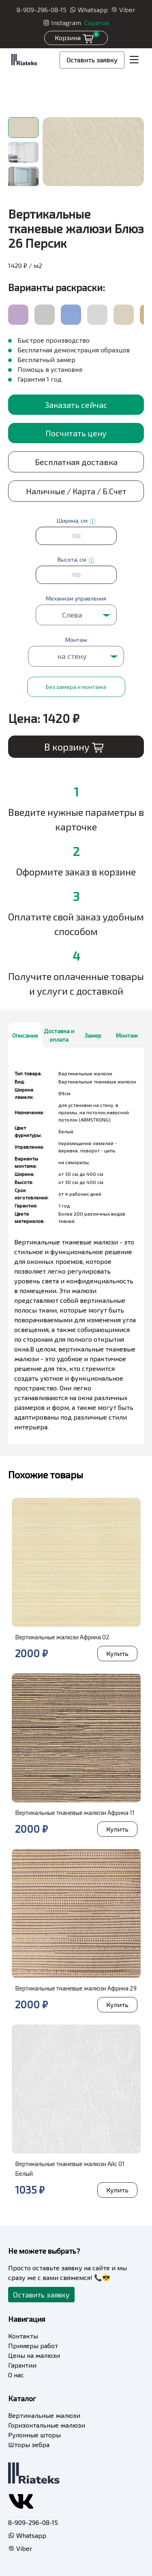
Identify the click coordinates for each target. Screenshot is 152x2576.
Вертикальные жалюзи (44, 2415)
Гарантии (22, 2365)
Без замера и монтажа (76, 686)
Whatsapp (89, 9)
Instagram (62, 22)
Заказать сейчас (76, 405)
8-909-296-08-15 (41, 9)
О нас (16, 2375)
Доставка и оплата (59, 1035)
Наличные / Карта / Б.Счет (76, 491)
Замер (92, 1035)
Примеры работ (33, 2345)
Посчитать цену (76, 433)
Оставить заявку (92, 60)
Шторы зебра (28, 2444)
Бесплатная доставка (76, 462)
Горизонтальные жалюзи (46, 2425)
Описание (25, 1035)
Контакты (23, 2336)
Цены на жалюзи (34, 2355)
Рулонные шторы (34, 2435)
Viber (123, 9)
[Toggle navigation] (134, 60)
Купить (117, 1653)
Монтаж (127, 1035)
